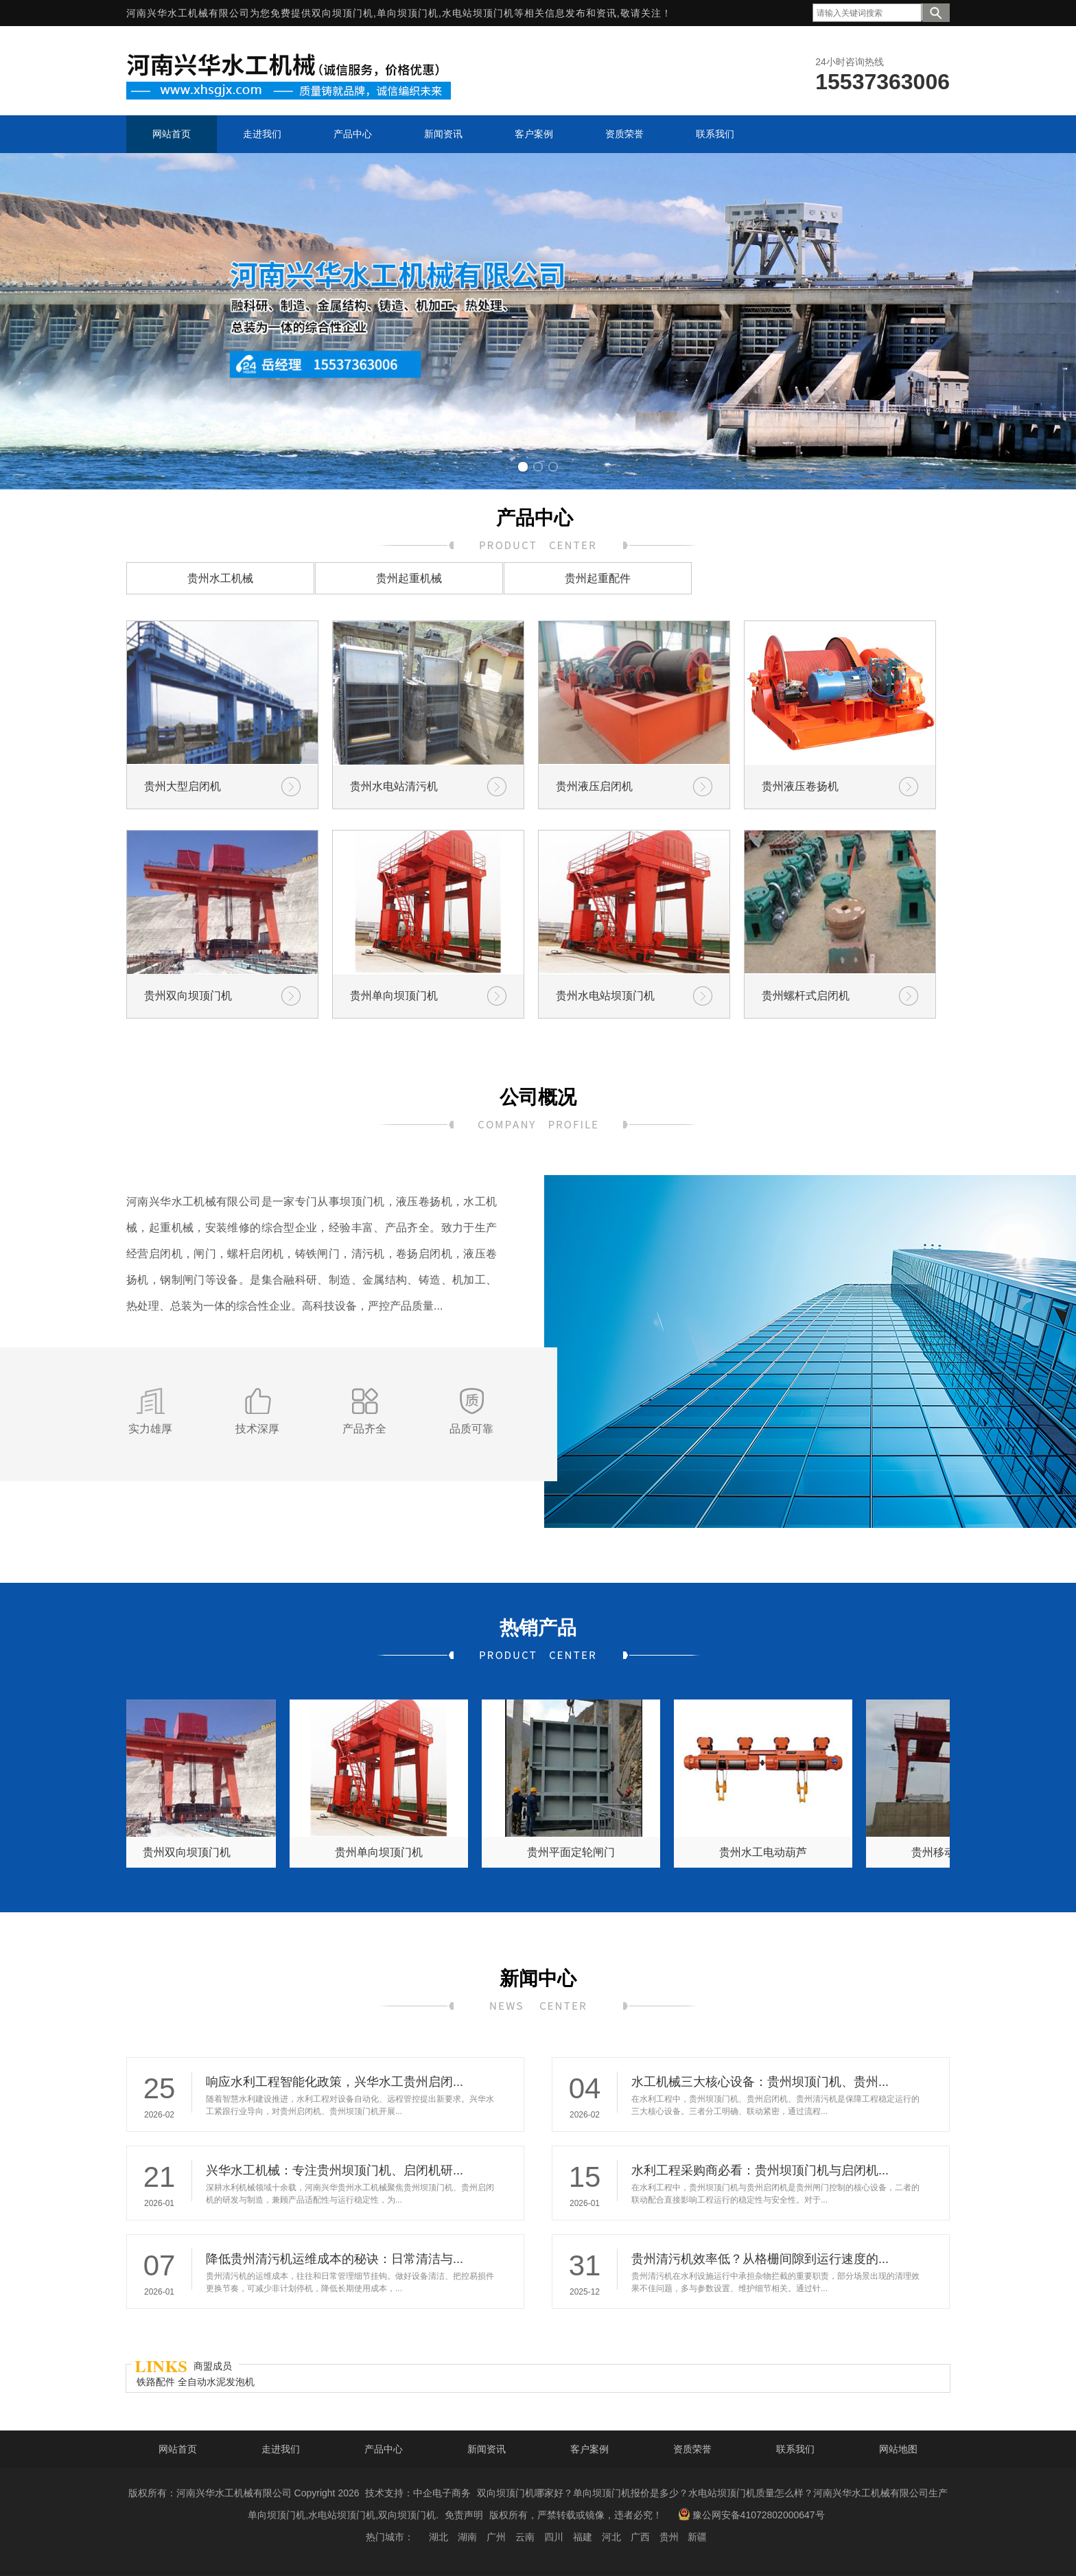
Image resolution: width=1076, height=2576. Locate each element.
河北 (611, 2536)
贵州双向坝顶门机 (188, 995)
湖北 (438, 2536)
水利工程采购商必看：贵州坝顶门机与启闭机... (760, 2170)
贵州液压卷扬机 (800, 786)
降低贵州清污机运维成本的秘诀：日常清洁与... (334, 2259)
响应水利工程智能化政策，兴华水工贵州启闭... (334, 2082)
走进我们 (280, 2449)
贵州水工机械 (220, 578)
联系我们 (795, 2449)
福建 (582, 2536)
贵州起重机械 (409, 578)
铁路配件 (157, 2381)
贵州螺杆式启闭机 (806, 995)
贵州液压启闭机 (594, 786)
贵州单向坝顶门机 (394, 995)
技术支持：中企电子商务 (418, 2492)
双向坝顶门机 (342, 13)
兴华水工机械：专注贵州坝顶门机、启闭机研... (334, 2170)
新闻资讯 (486, 2449)
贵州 (669, 2536)
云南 (525, 2536)
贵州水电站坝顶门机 (605, 995)
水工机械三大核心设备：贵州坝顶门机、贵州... (760, 2082)
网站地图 (898, 2449)
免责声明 (464, 2514)
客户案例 (589, 2449)
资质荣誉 (692, 2449)
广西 (640, 2536)
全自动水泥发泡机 (216, 2381)
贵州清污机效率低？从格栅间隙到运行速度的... (760, 2259)
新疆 (697, 2536)
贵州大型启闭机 (182, 786)
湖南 (467, 2536)
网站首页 (178, 2449)
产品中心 (383, 2449)
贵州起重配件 (598, 578)
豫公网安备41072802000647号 (751, 2514)
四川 (553, 2536)
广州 (496, 2536)
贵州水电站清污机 (394, 786)
